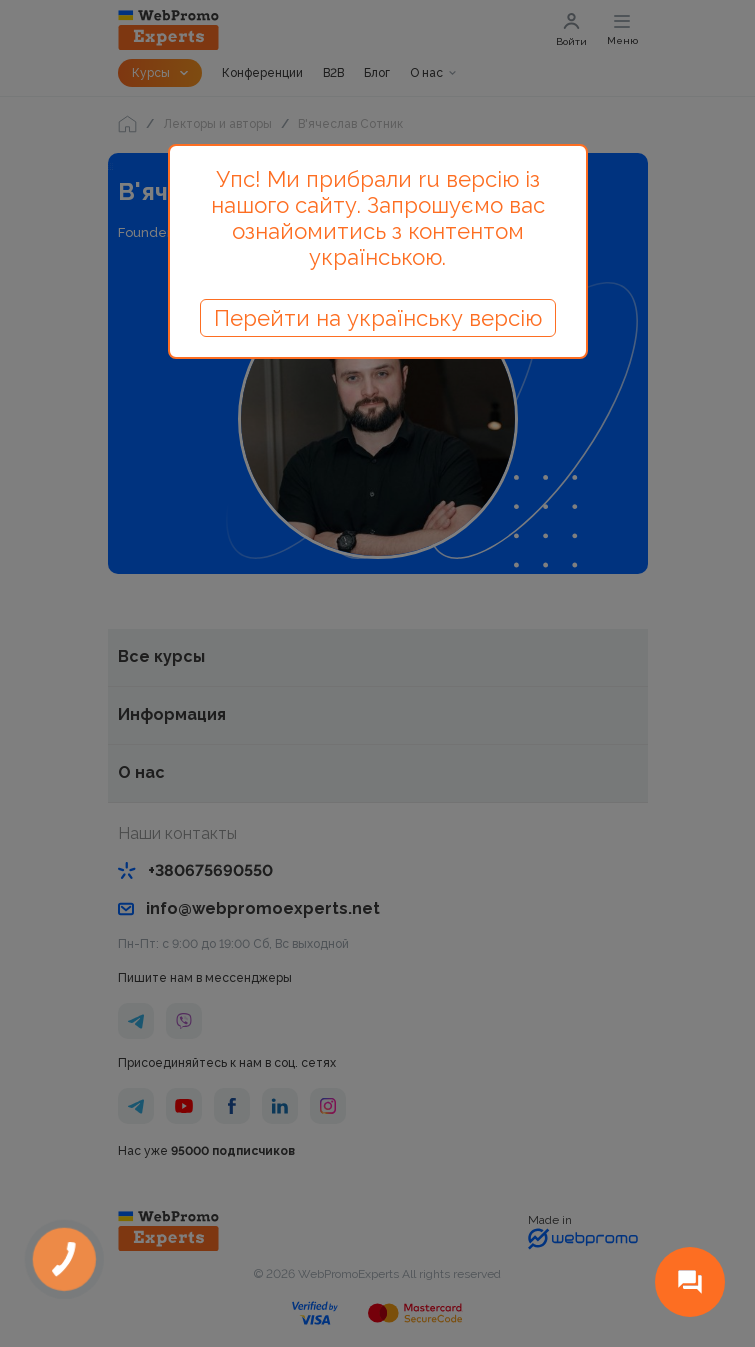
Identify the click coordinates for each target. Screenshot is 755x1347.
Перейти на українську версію (378, 318)
